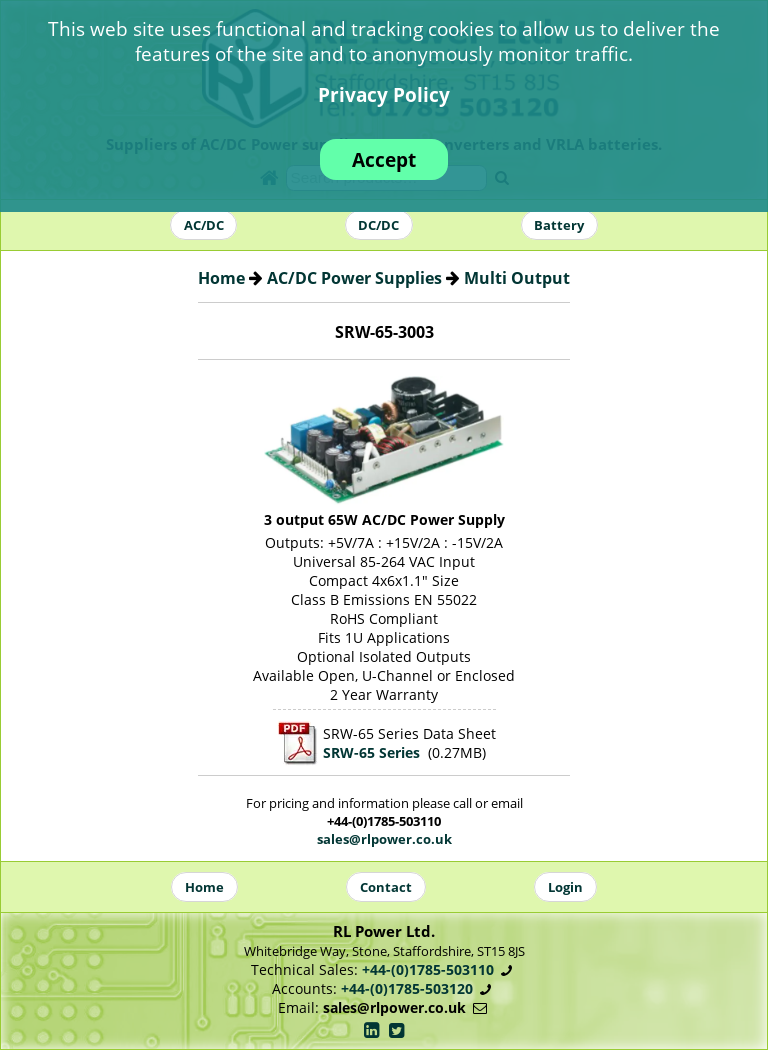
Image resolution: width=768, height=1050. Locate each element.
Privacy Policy (384, 94)
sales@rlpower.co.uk (384, 839)
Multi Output (517, 278)
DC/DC (378, 225)
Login (565, 887)
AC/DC (204, 225)
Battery (559, 225)
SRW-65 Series (371, 752)
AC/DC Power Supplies (354, 278)
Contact (386, 887)
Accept (384, 159)
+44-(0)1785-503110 (428, 969)
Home (221, 278)
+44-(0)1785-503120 (407, 988)
